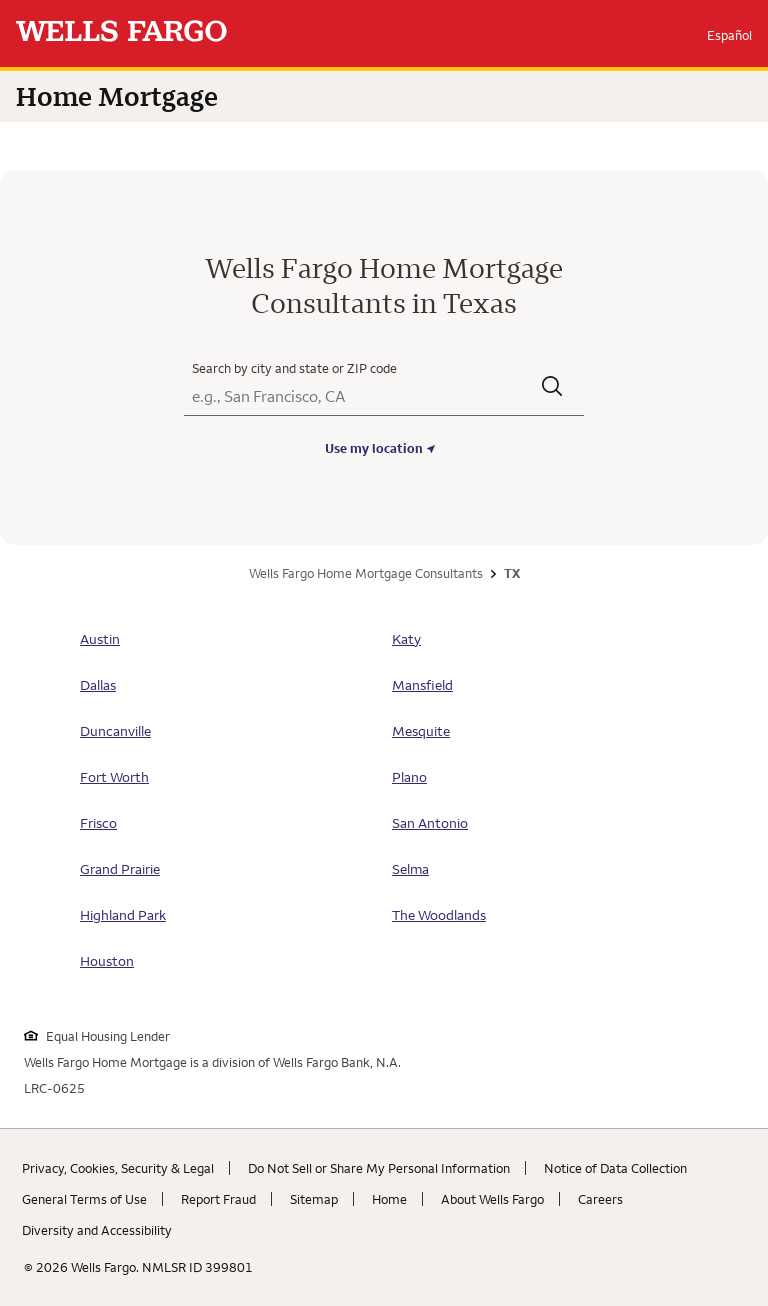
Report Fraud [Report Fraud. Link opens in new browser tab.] (218, 1199)
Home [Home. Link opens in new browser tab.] (389, 1199)
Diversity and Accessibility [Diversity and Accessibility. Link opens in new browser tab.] (97, 1230)
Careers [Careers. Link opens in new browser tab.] (600, 1199)
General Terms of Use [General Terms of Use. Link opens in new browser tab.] (84, 1199)
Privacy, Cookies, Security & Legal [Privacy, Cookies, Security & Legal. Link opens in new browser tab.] (118, 1168)
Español (729, 35)
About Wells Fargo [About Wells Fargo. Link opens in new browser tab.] (492, 1199)
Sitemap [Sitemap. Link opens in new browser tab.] (314, 1199)
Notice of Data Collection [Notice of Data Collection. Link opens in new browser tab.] (615, 1168)
